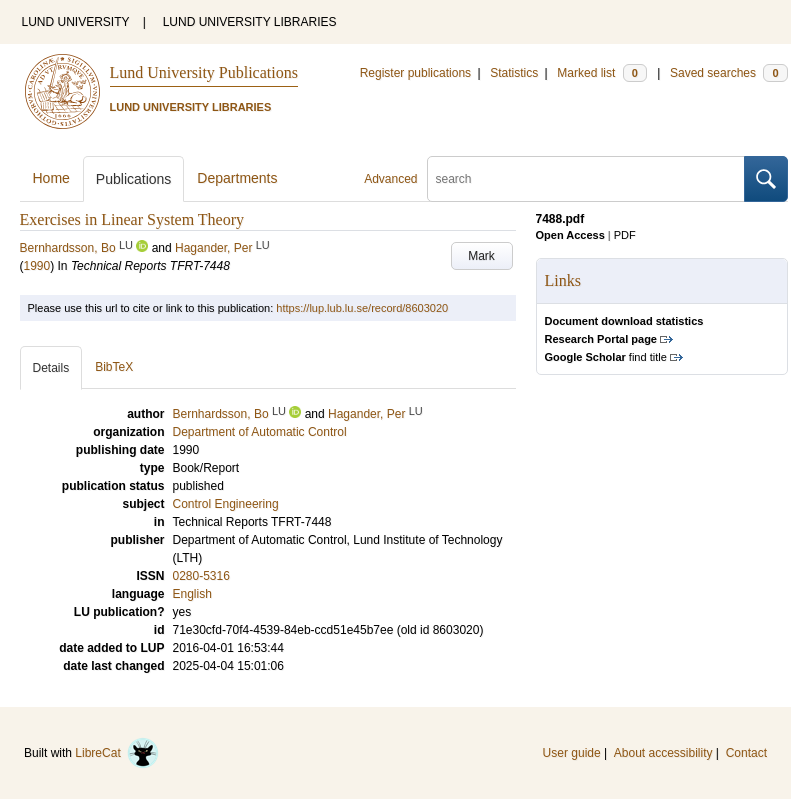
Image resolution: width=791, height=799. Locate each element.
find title (606, 357)
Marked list (601, 73)
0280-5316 (201, 576)
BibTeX (114, 367)
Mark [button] (481, 256)
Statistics (514, 73)
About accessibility (663, 753)
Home (51, 178)
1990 (37, 266)
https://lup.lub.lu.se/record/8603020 (362, 308)
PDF (625, 235)
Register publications (415, 73)
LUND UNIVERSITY (76, 22)
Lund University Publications (204, 72)
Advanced (390, 179)
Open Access (570, 235)
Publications (134, 179)
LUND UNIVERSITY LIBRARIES (250, 22)
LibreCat (117, 753)
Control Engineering (226, 504)
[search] (586, 179)
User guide (572, 753)
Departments (237, 178)
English (192, 594)
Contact (746, 753)
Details (51, 368)
